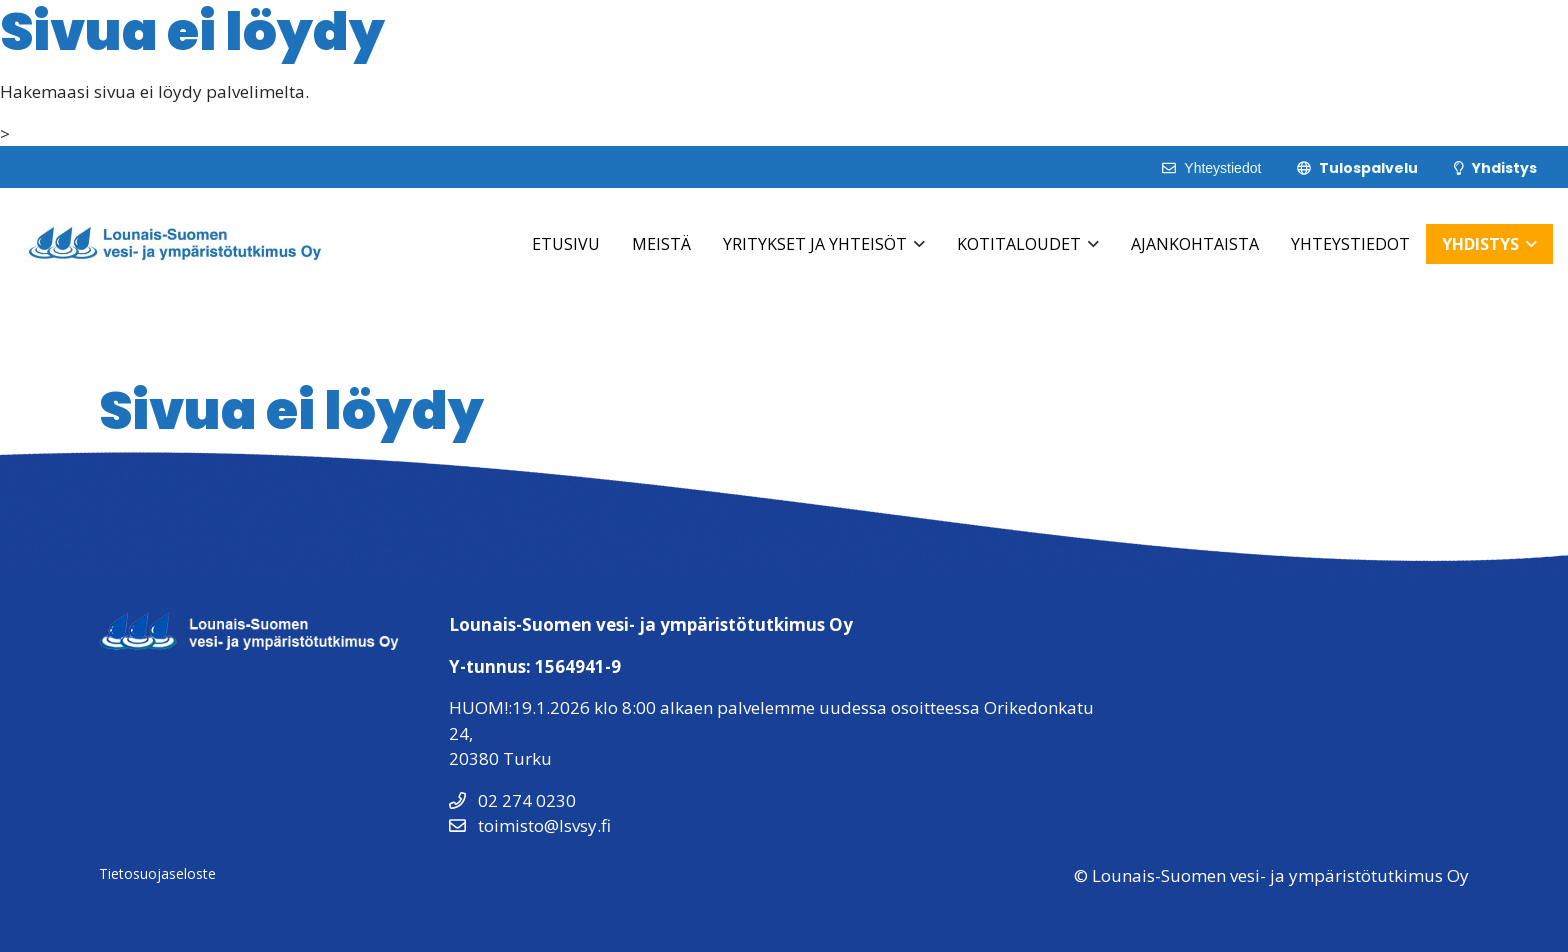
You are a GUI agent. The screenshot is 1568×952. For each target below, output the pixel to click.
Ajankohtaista (1195, 244)
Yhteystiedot (1350, 244)
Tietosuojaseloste (157, 873)
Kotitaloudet (1019, 244)
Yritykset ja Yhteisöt (815, 244)
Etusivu (566, 244)
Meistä (661, 244)
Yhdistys (1480, 244)
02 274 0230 (512, 800)
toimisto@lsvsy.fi (530, 825)
